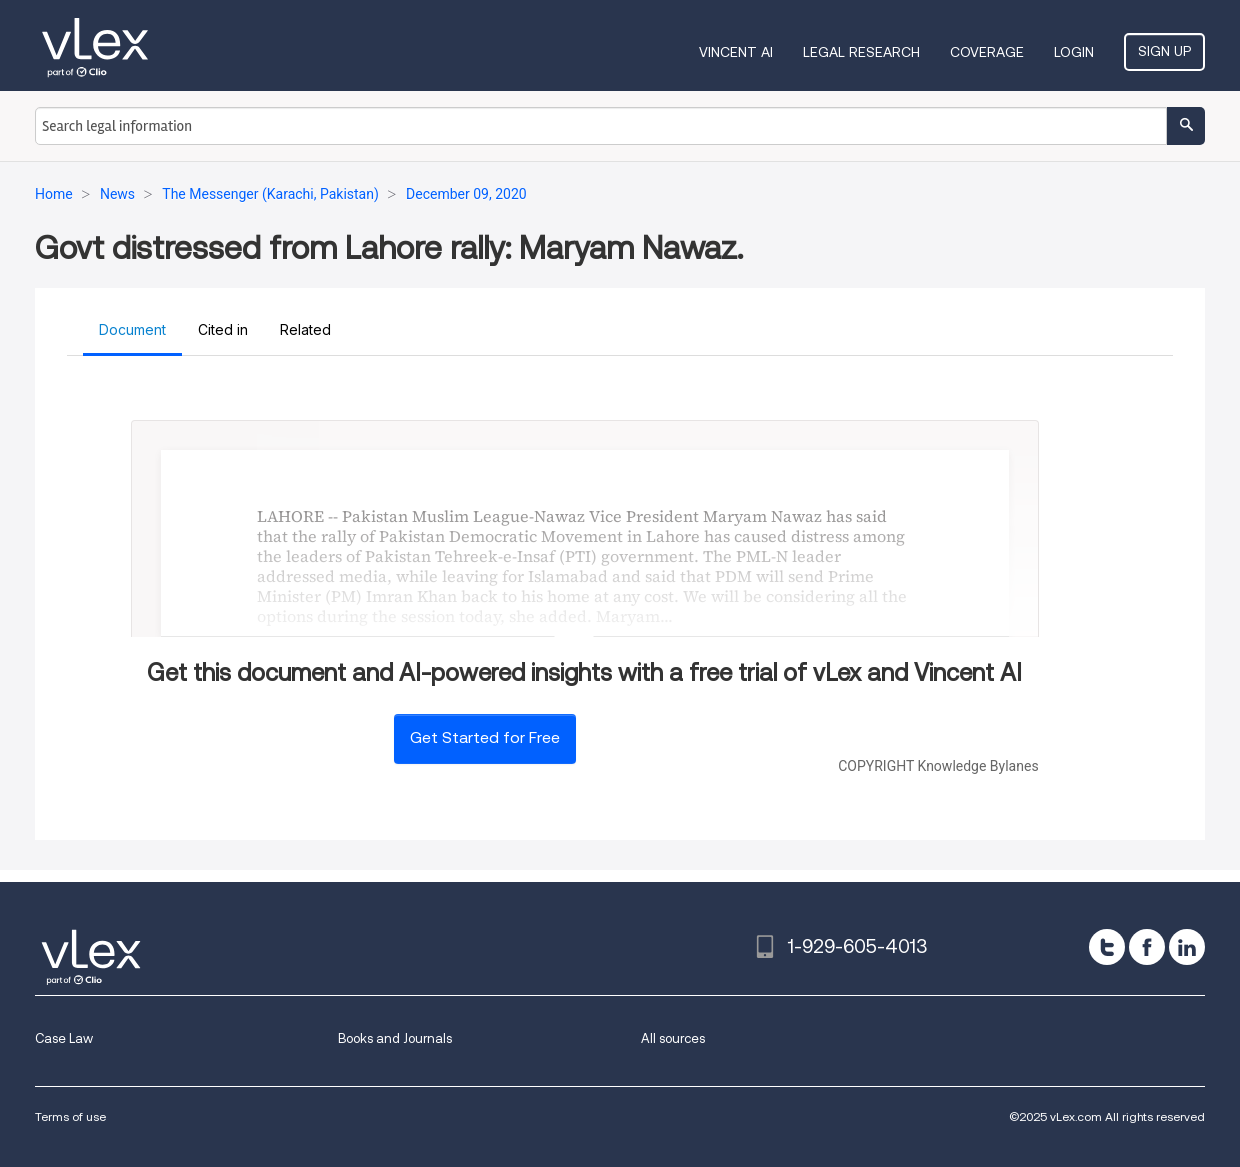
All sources (673, 1038)
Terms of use (70, 1116)
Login (1074, 52)
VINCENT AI (736, 52)
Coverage (987, 52)
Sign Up (1164, 51)
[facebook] (1147, 947)
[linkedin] (1187, 947)
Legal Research (861, 52)
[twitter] (1107, 947)
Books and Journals (395, 1038)
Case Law (64, 1038)
